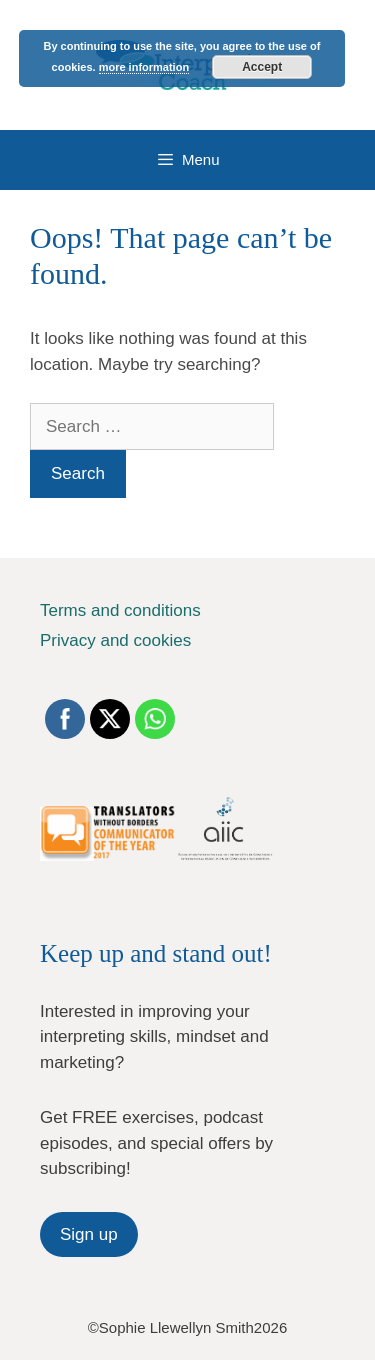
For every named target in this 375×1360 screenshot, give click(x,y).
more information (144, 67)
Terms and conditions (120, 610)
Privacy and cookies (115, 640)
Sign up (89, 1234)
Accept (262, 67)
